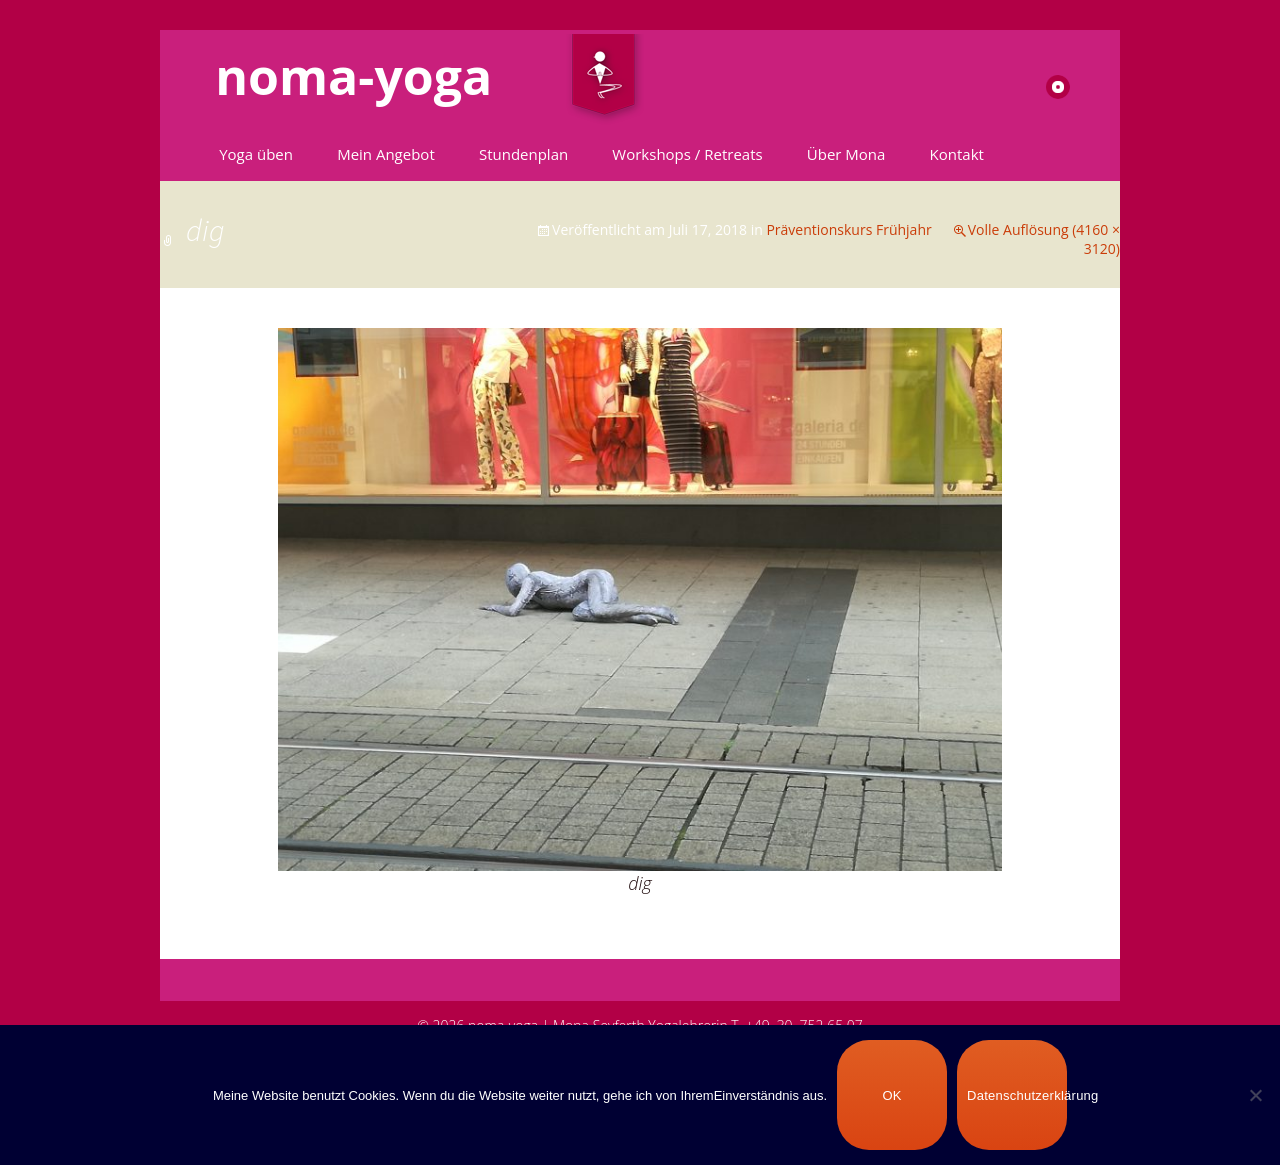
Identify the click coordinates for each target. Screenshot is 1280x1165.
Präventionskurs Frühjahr (848, 229)
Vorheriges (215, 402)
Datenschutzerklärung (1017, 1095)
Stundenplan (523, 154)
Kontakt (957, 154)
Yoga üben (256, 154)
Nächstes (1070, 402)
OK (891, 1095)
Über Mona (846, 154)
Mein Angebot (386, 154)
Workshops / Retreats (687, 154)
